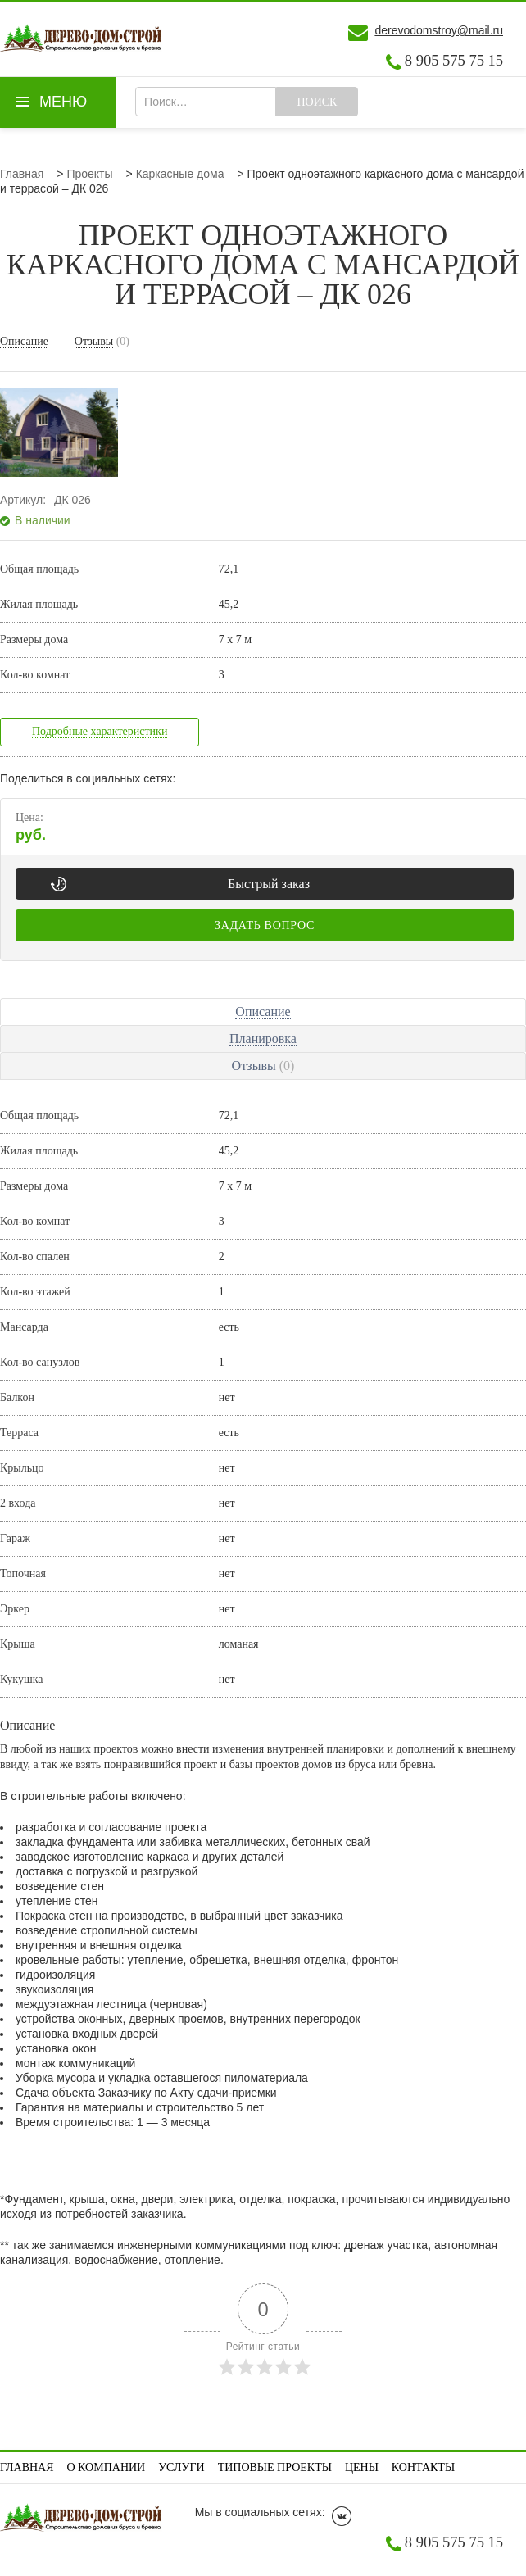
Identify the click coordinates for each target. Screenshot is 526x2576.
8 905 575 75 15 (454, 60)
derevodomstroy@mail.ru (438, 30)
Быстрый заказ (269, 884)
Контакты (423, 2467)
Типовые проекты (275, 2467)
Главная (27, 2467)
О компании (106, 2467)
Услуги (181, 2467)
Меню (63, 101)
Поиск (317, 102)
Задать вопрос (265, 925)
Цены (362, 2467)
